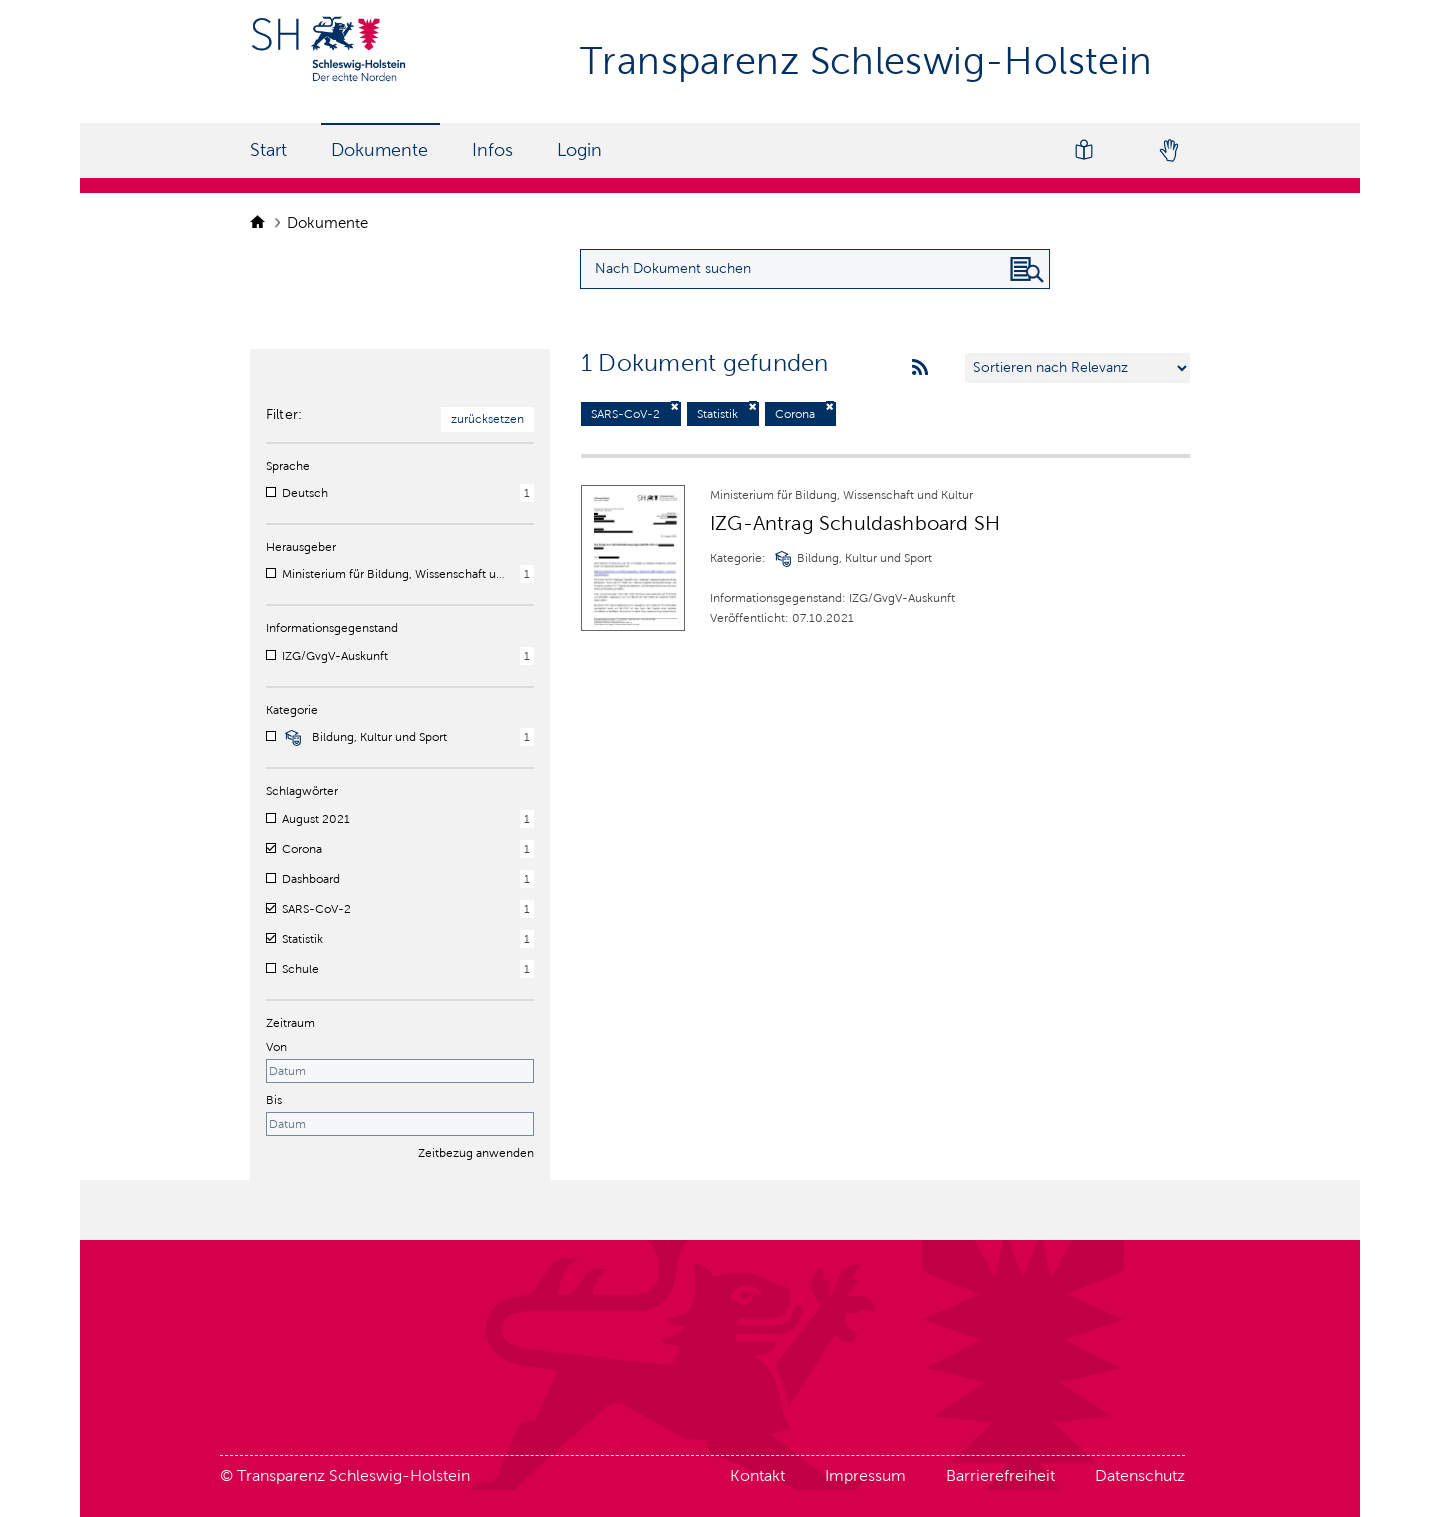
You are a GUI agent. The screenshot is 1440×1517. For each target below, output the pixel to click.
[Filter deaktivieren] (675, 406)
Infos (492, 150)
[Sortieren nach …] (1077, 368)
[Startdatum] (400, 1071)
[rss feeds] (920, 368)
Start (268, 150)
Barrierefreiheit (1000, 1475)
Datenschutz (1140, 1475)
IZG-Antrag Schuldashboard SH (855, 523)
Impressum (865, 1475)
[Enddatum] (400, 1124)
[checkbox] (271, 492)
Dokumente (379, 150)
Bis (274, 1100)
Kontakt (757, 1475)
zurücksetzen (487, 419)
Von (276, 1047)
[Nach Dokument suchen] (1027, 270)
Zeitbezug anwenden (476, 1153)
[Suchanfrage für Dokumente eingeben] (815, 269)
